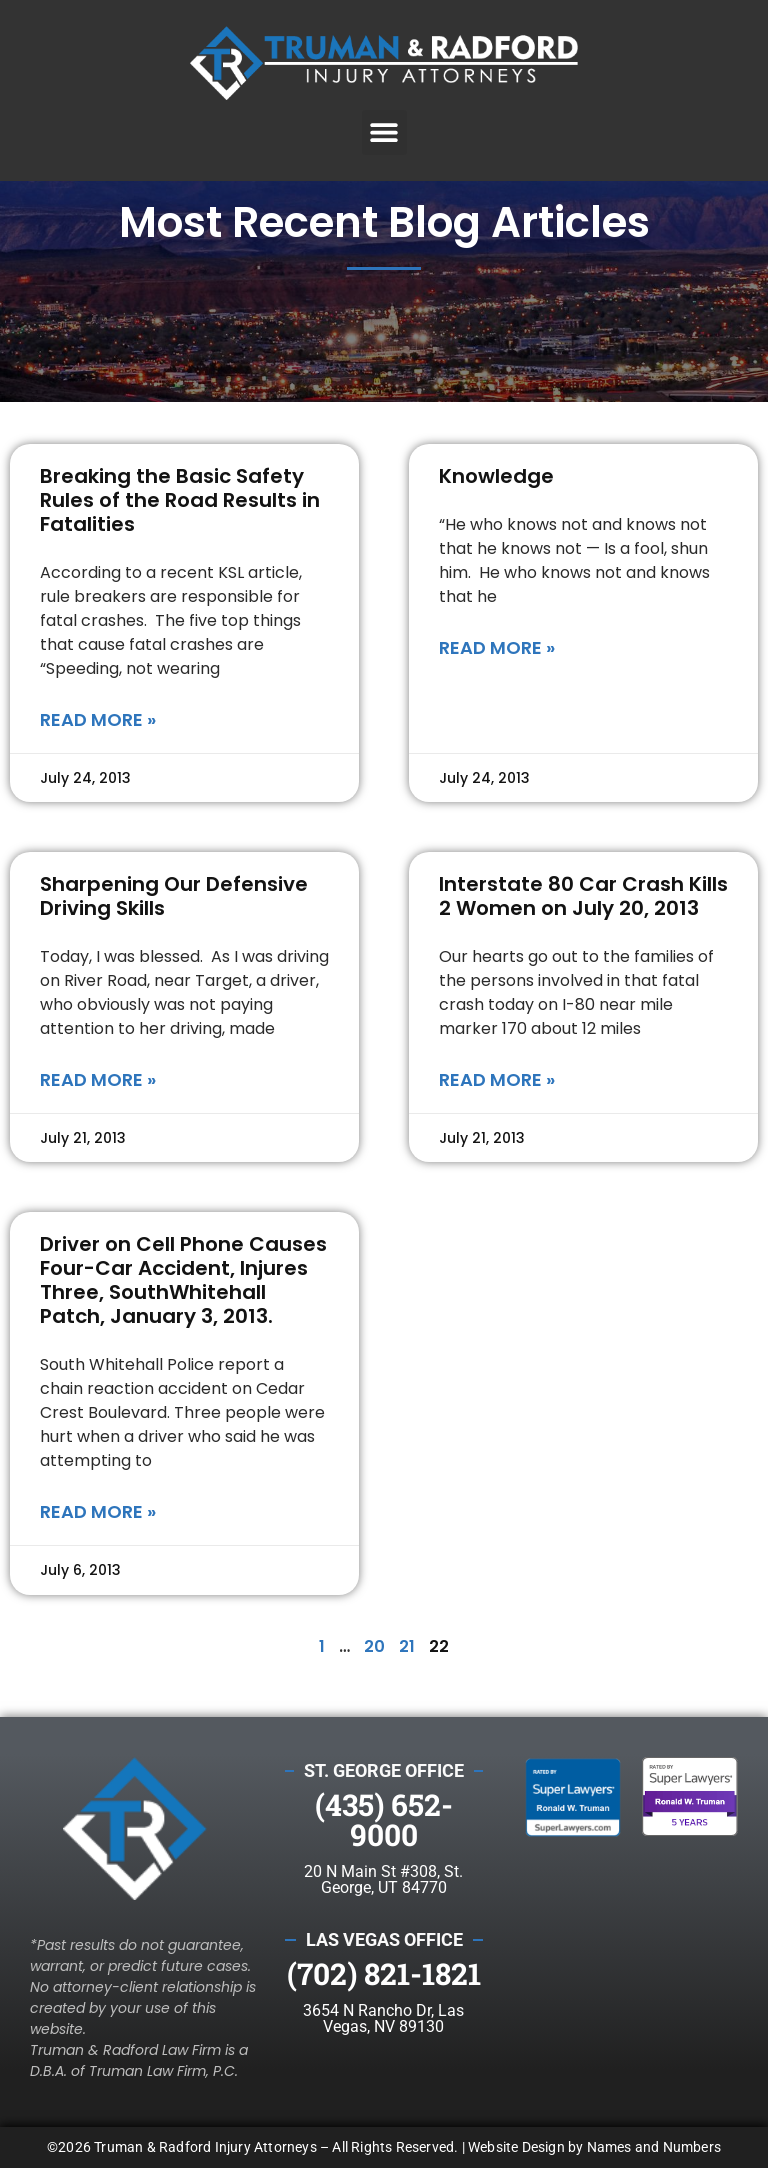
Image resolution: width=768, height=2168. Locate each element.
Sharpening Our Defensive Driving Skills (174, 896)
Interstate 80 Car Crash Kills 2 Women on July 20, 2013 (583, 896)
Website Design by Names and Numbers (594, 2147)
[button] (384, 132)
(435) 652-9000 (384, 1819)
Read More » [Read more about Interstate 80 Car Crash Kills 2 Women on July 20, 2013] (497, 1079)
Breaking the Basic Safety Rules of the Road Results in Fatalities (180, 500)
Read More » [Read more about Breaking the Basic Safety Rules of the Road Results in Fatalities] (98, 719)
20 (374, 1646)
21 (407, 1646)
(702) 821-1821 (384, 1973)
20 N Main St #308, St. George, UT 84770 (383, 1879)
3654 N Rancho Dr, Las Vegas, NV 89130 (383, 2018)
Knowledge (496, 476)
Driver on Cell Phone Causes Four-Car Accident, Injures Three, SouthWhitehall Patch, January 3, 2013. (183, 1280)
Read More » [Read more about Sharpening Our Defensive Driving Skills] (98, 1079)
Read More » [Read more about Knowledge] (497, 647)
